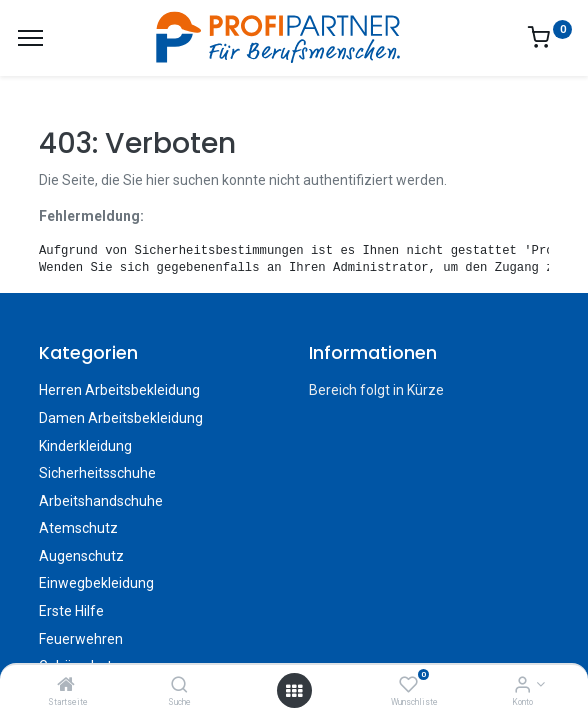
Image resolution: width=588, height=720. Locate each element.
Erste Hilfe (71, 611)
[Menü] (30, 38)
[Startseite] (66, 686)
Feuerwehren (81, 639)
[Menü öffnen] (294, 691)
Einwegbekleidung (96, 583)
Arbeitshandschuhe (101, 501)
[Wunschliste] (408, 686)
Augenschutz (81, 556)
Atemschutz (78, 528)
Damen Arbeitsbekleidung (121, 418)
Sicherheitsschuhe (97, 473)
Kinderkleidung (85, 446)
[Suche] (179, 686)
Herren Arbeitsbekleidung (119, 390)
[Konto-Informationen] (522, 686)
